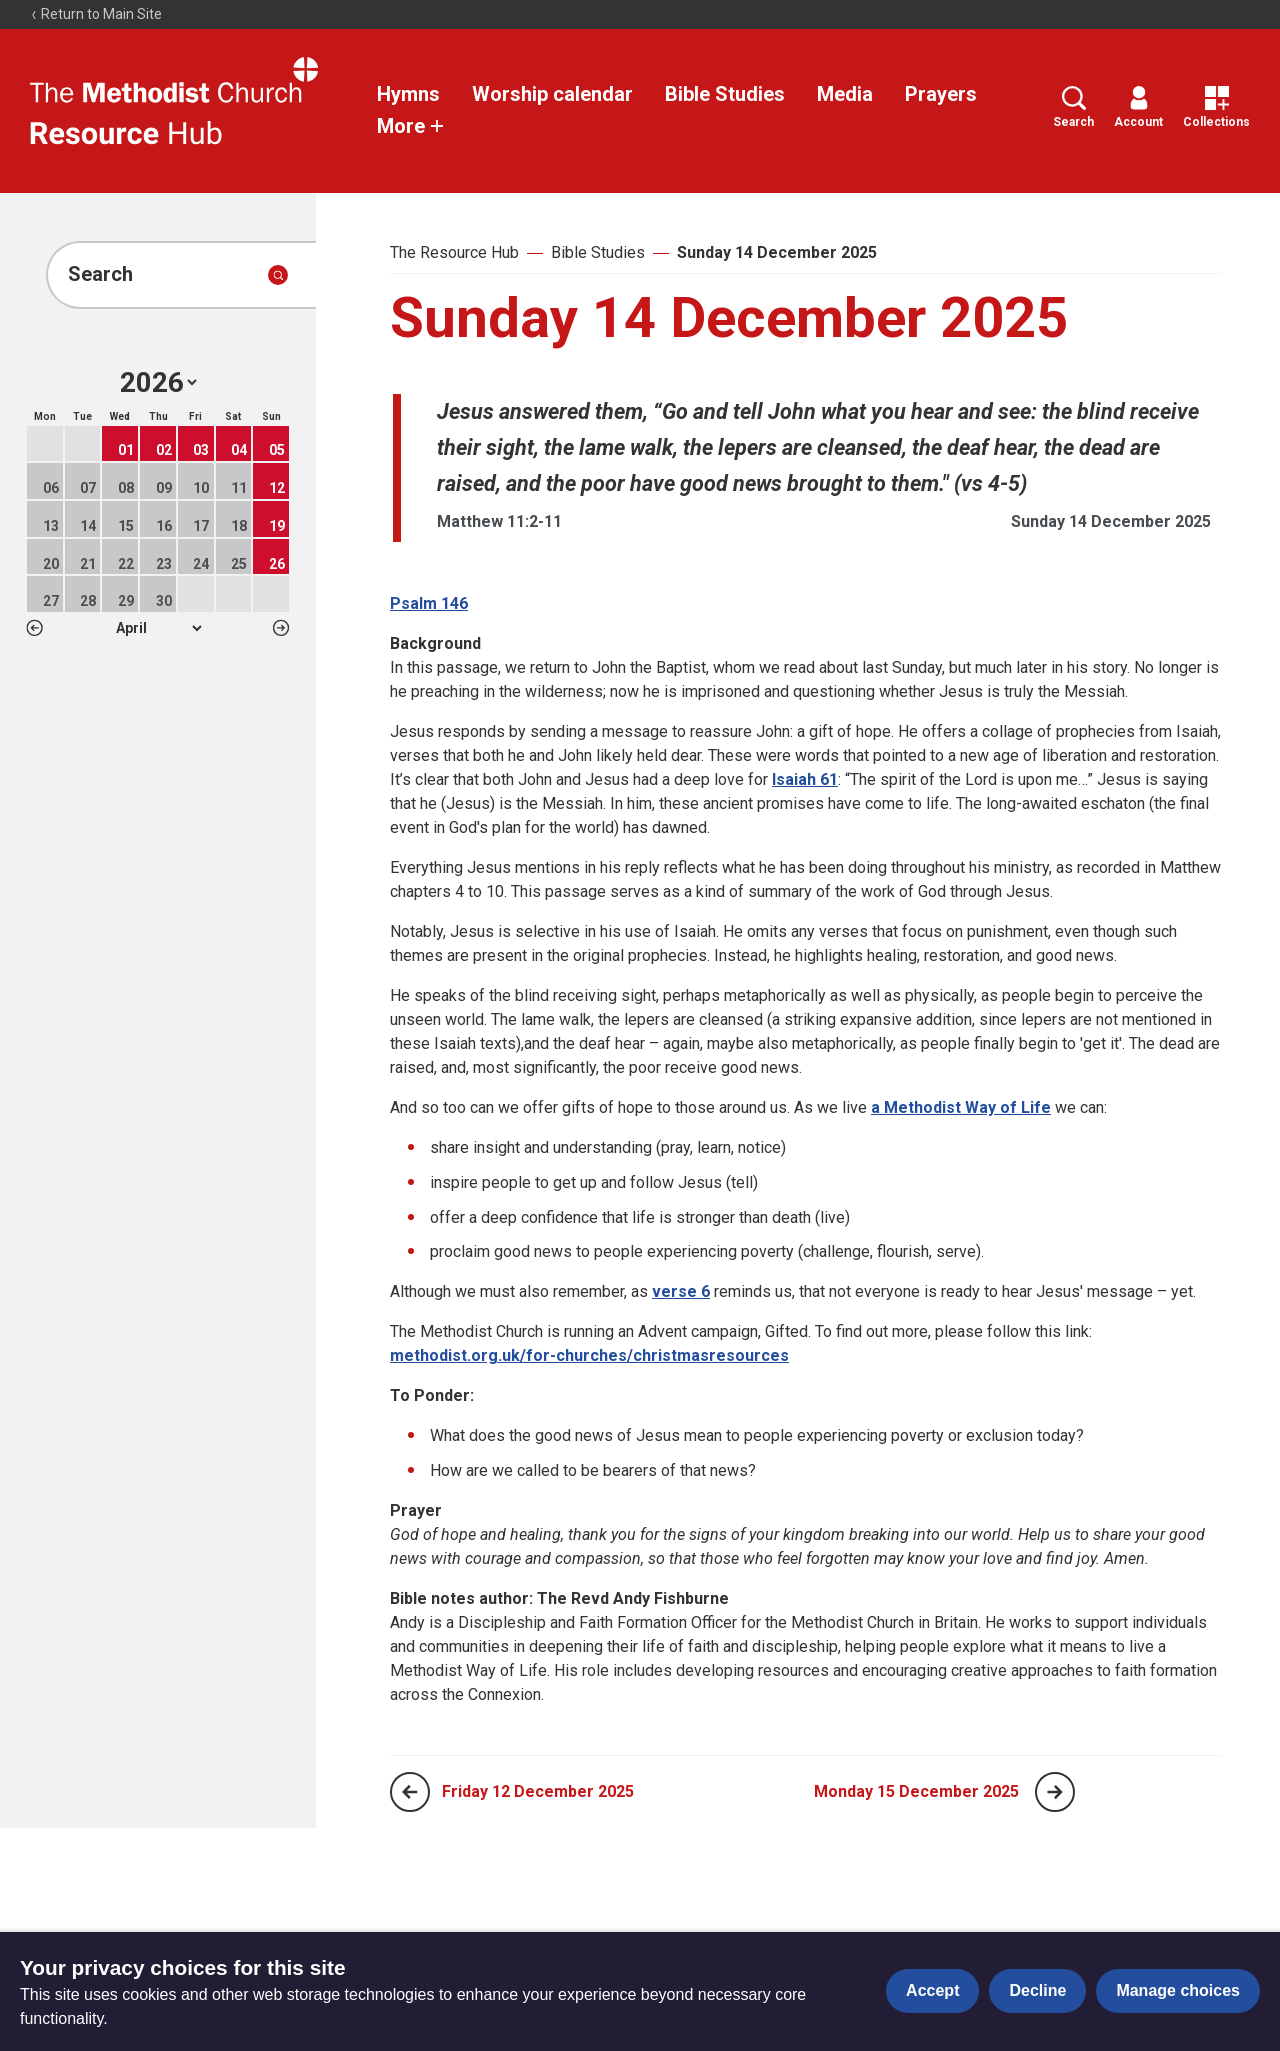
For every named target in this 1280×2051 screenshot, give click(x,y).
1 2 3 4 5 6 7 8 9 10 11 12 (158, 628)
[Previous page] (410, 1792)
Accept (932, 1990)
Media (845, 94)
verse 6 (681, 1291)
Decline (1037, 1990)
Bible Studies (725, 94)
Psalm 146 (429, 603)
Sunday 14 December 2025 (777, 252)
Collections (1216, 107)
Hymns (408, 94)
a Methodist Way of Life (961, 1107)
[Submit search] (278, 275)
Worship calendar (552, 94)
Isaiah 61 (805, 779)
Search (1073, 107)
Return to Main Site (96, 14)
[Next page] (1055, 1792)
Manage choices (1178, 1990)
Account (1138, 107)
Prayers (941, 94)
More (411, 126)
